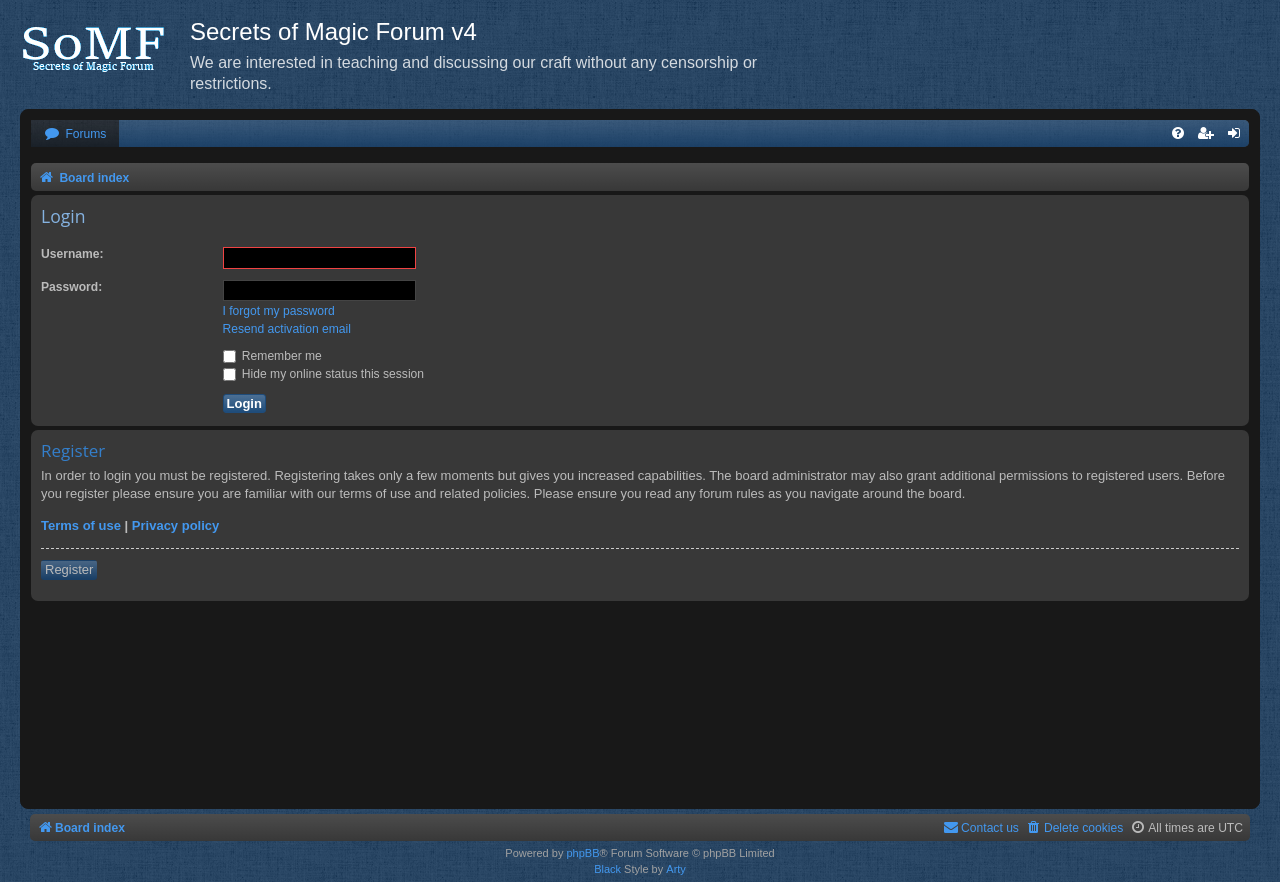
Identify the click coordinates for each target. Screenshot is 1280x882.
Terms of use (81, 525)
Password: (71, 287)
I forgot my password (279, 311)
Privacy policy (175, 525)
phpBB (582, 853)
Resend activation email (287, 329)
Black (607, 869)
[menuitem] (75, 134)
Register (69, 569)
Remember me (272, 356)
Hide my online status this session (324, 374)
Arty (676, 869)
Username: (72, 254)
